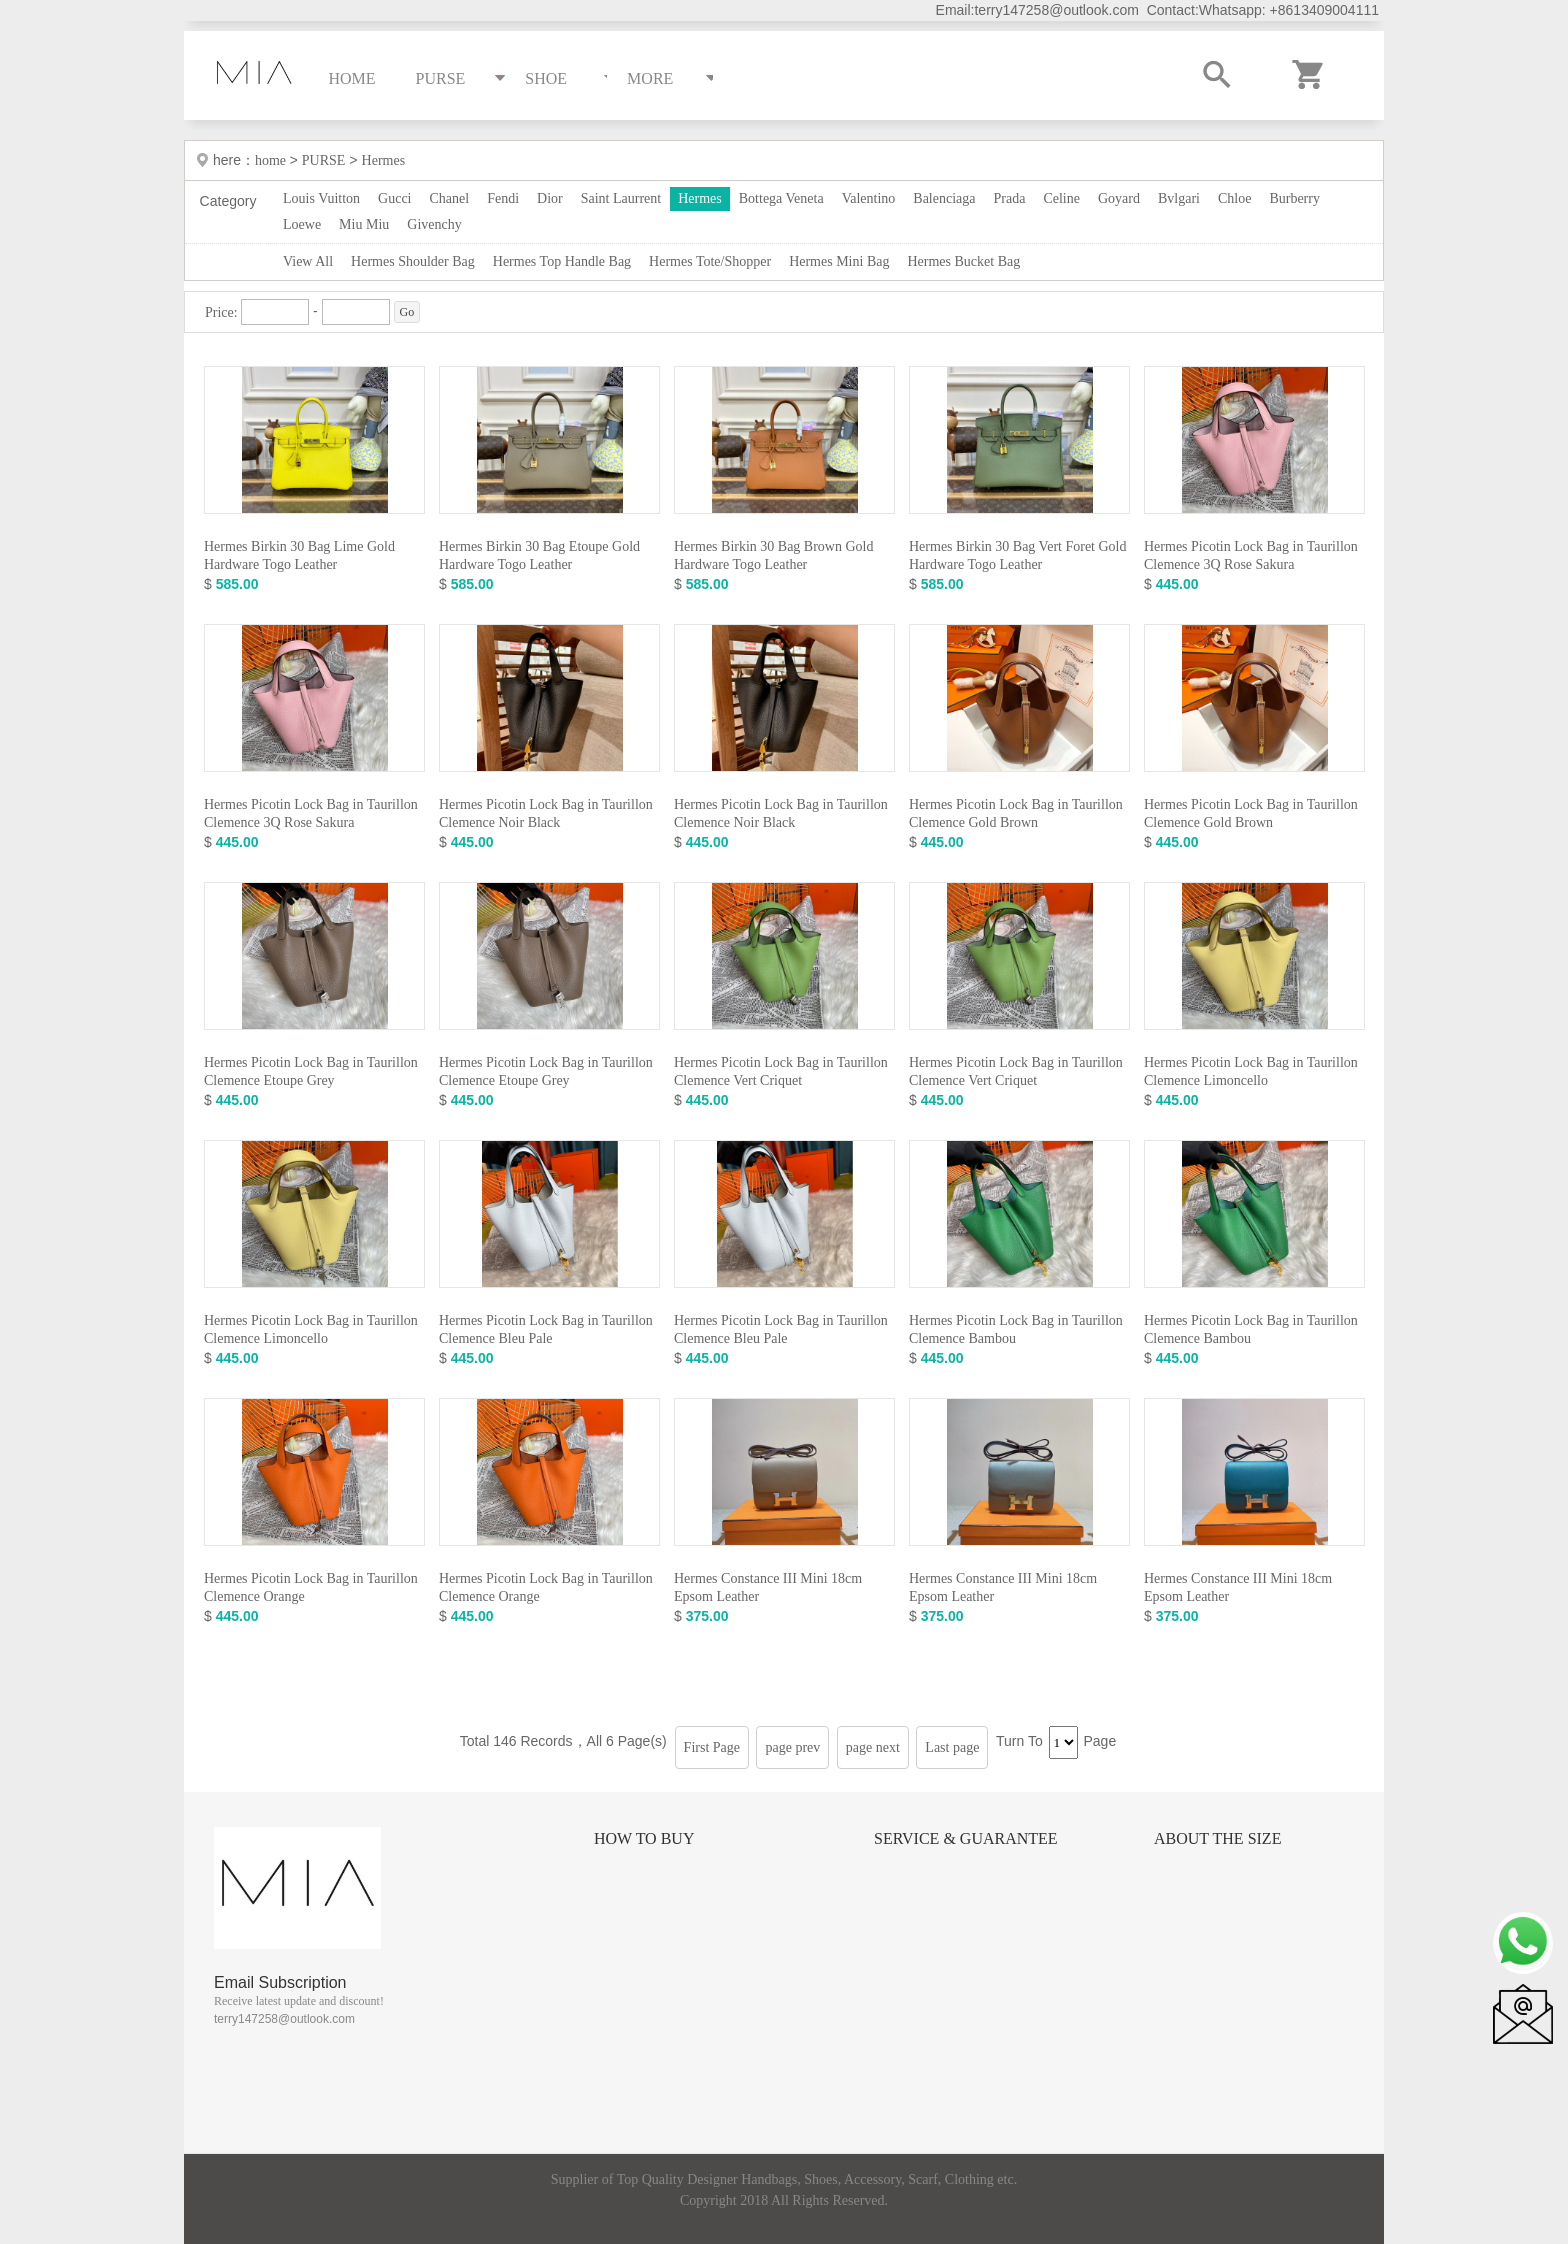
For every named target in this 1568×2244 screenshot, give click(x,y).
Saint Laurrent (621, 198)
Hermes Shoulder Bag (413, 261)
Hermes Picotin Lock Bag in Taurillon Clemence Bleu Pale (546, 1329)
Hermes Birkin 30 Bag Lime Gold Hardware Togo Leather (299, 555)
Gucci (394, 198)
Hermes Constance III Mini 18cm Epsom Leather (768, 1587)
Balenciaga (944, 198)
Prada (1010, 198)
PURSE (324, 160)
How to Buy (644, 1838)
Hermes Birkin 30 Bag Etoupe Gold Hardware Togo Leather (539, 555)
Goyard (1119, 198)
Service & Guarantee (966, 1838)
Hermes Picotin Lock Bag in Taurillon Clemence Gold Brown (1016, 813)
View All (308, 261)
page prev (792, 1747)
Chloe (1234, 198)
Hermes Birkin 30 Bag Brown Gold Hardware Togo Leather (773, 555)
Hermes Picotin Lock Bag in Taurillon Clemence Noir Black (546, 813)
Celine (1061, 198)
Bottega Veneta (781, 198)
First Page (712, 1747)
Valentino (869, 198)
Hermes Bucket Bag (963, 261)
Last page (952, 1747)
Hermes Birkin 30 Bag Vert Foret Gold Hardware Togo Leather (1018, 555)
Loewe (302, 224)
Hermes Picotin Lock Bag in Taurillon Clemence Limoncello (1251, 1071)
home (272, 160)
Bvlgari (1179, 198)
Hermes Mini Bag (839, 261)
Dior (550, 198)
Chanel (450, 198)
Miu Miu (364, 224)
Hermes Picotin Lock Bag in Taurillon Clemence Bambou (1016, 1329)
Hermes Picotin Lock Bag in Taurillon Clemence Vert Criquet (781, 1071)
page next (873, 1747)
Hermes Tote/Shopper (710, 261)
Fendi (503, 198)
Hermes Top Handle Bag (562, 261)
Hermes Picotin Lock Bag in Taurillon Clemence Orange (311, 1587)
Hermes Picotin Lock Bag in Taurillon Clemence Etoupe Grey (311, 1071)
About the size (1217, 1838)
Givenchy (434, 224)
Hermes (384, 160)
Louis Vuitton (321, 198)
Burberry (1294, 198)
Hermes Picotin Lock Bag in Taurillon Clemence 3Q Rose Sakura (1251, 555)
